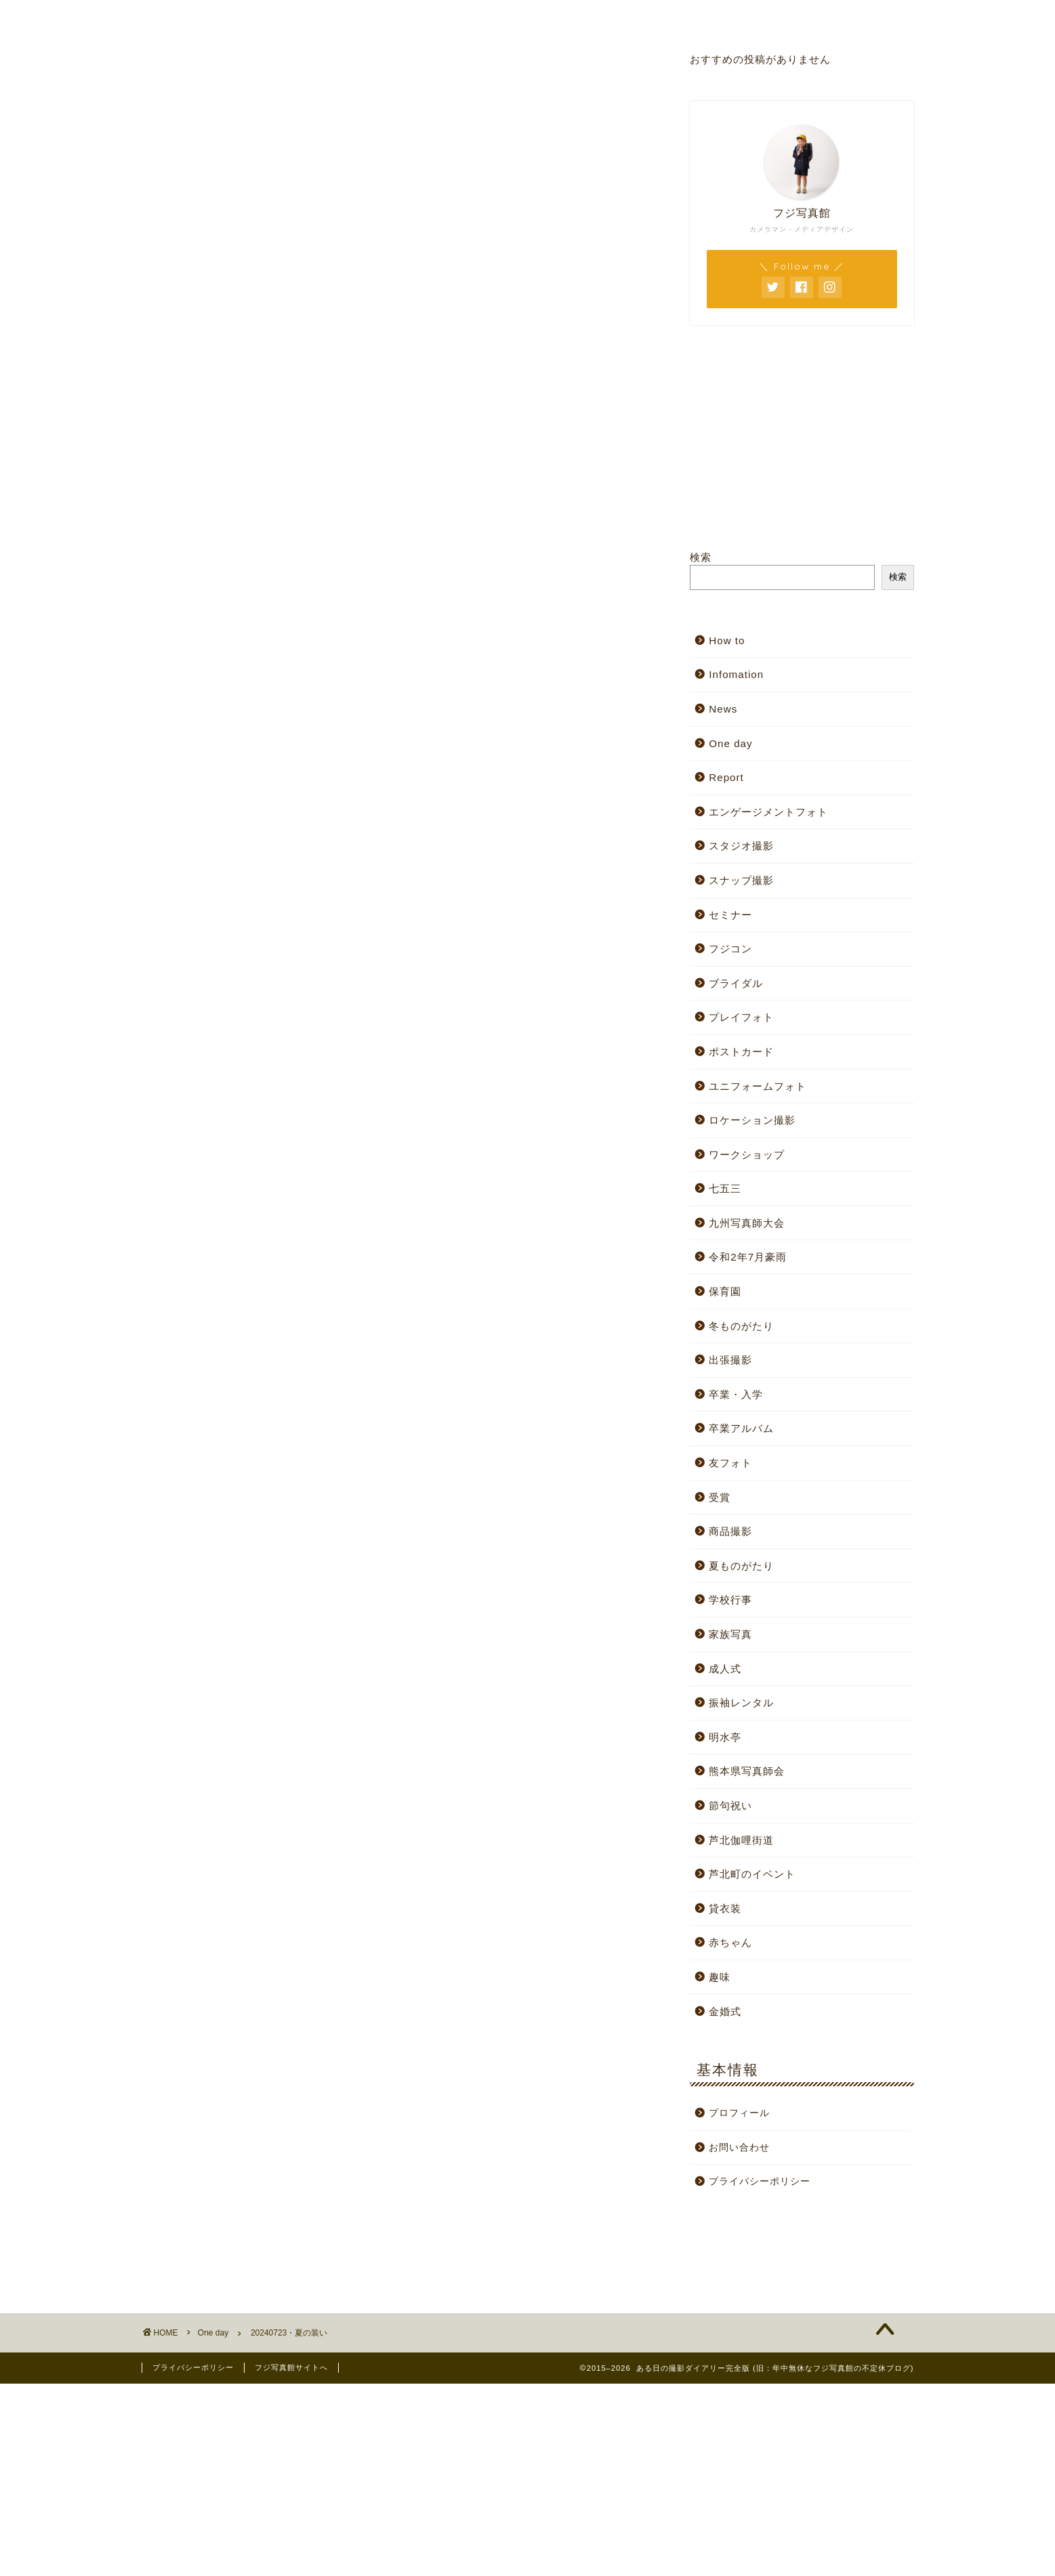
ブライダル (736, 983)
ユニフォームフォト (757, 1086)
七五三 (725, 1188)
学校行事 (730, 1599)
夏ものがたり (741, 1565)
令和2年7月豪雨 (748, 1257)
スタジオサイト (387, 16)
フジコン (730, 948)
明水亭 (725, 1737)
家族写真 (730, 1634)
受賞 (719, 1497)
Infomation (736, 674)
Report (726, 777)
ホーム (223, 16)
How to (727, 640)
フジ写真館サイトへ (291, 2367)
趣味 (719, 1977)
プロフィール (550, 16)
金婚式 (725, 2011)
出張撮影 (730, 1360)
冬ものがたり (741, 1326)
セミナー (730, 915)
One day (183, 80)
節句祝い (730, 1805)
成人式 (725, 1668)
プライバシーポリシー (759, 2181)
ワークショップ (747, 1154)
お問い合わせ (713, 16)
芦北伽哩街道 (741, 1840)
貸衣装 (725, 1908)
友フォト (730, 1463)
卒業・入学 (736, 1394)
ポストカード (741, 1051)
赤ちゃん (730, 1942)
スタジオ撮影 (741, 845)
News (723, 709)
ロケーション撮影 (752, 1120)
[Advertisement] (276, 1217)
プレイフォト (741, 1017)
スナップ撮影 (741, 880)
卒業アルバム (741, 1428)
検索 (700, 557)
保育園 (725, 1291)
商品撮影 (730, 1531)
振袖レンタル (741, 1702)
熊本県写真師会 (747, 1771)
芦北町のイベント (752, 1874)
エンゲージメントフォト (768, 812)
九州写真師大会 (747, 1223)
